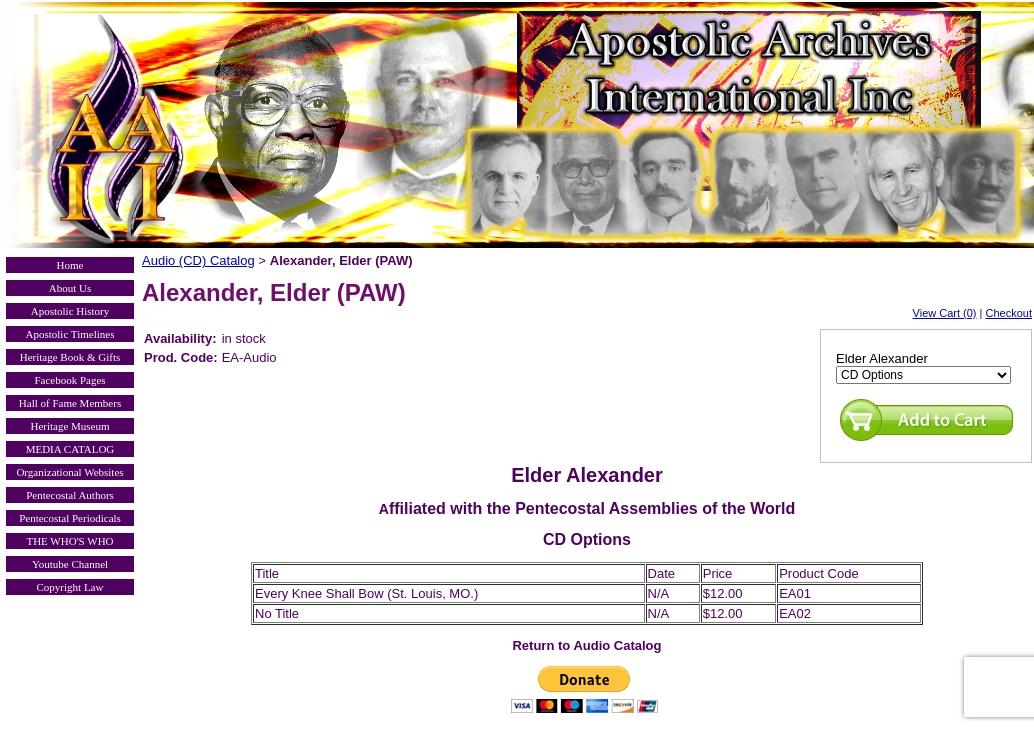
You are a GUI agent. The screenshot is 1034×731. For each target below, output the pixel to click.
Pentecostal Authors (70, 495)
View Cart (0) (945, 313)
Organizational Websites (69, 472)
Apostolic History (70, 311)
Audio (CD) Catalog (198, 260)
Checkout (1009, 313)
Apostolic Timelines (70, 334)
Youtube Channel (70, 564)
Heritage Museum (69, 426)
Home (70, 265)
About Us (70, 288)
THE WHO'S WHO (69, 541)
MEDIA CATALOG (70, 449)
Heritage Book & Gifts (70, 357)
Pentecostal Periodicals (70, 518)
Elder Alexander (882, 358)
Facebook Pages (69, 380)
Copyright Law (70, 587)
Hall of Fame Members (70, 403)
